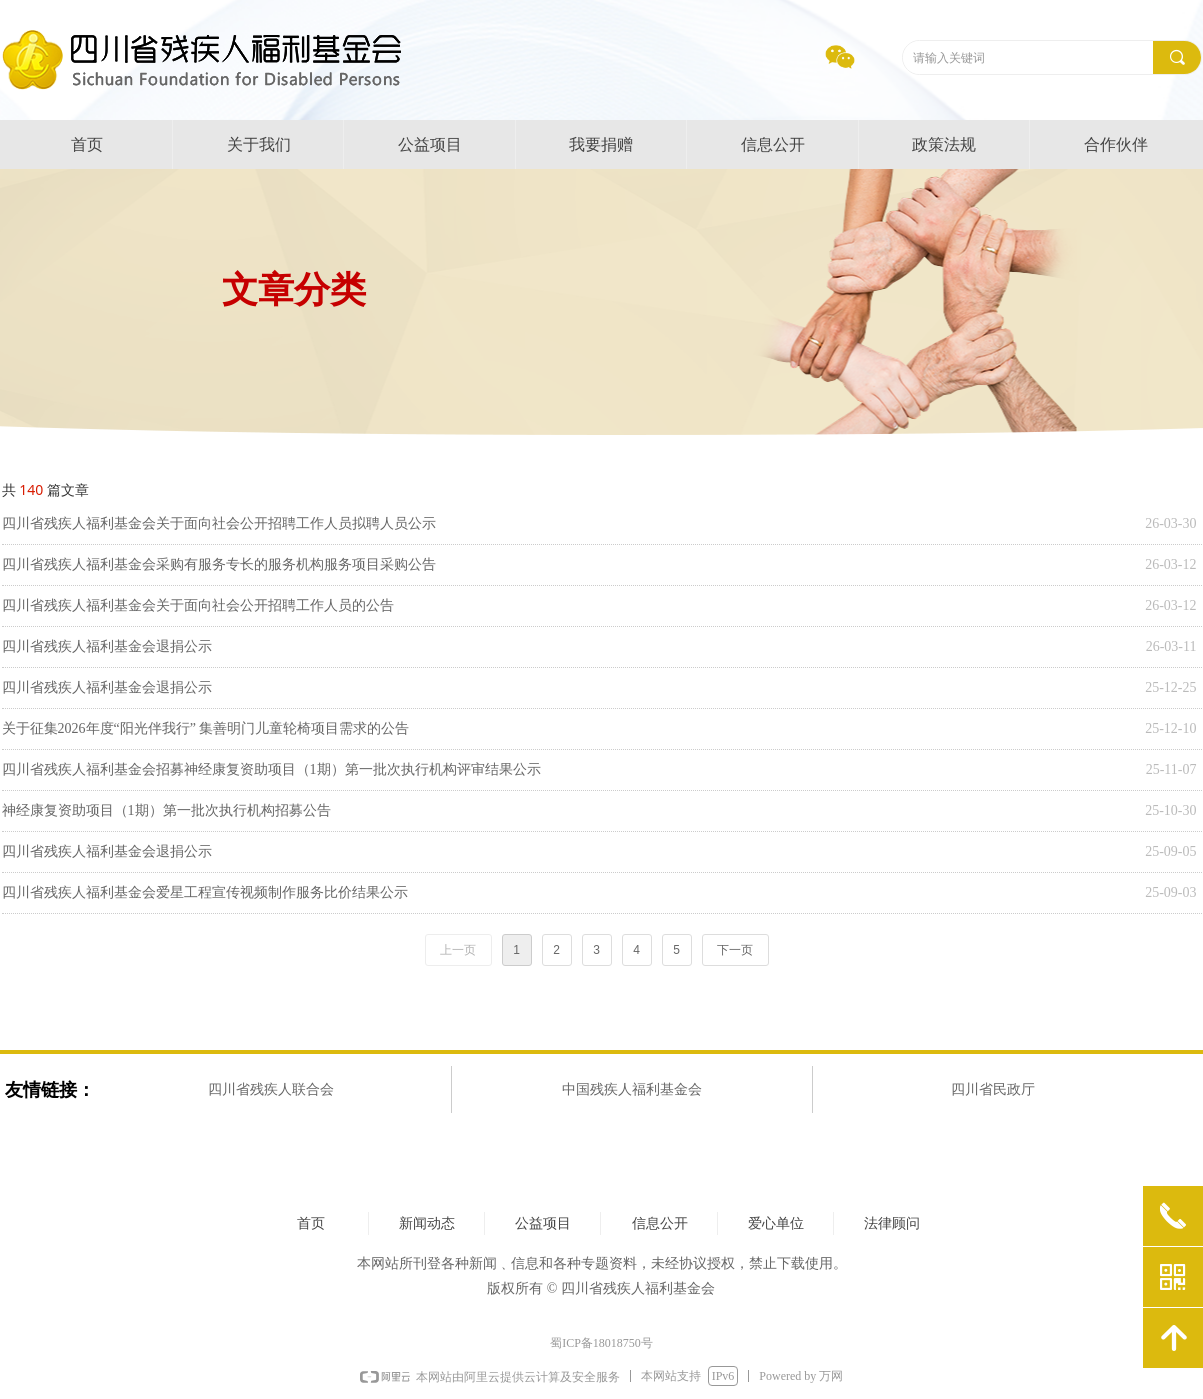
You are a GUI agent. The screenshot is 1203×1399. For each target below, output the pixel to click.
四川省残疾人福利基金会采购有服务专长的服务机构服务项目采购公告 (219, 564)
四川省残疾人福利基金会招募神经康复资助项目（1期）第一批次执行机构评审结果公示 (271, 769)
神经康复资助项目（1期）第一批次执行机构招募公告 (166, 810)
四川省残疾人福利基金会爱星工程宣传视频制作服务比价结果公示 (205, 892)
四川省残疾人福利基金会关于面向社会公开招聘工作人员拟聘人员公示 (219, 523)
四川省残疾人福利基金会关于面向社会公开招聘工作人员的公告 (198, 605)
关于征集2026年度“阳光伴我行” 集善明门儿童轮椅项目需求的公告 (206, 728)
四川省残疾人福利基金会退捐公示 (107, 646)
